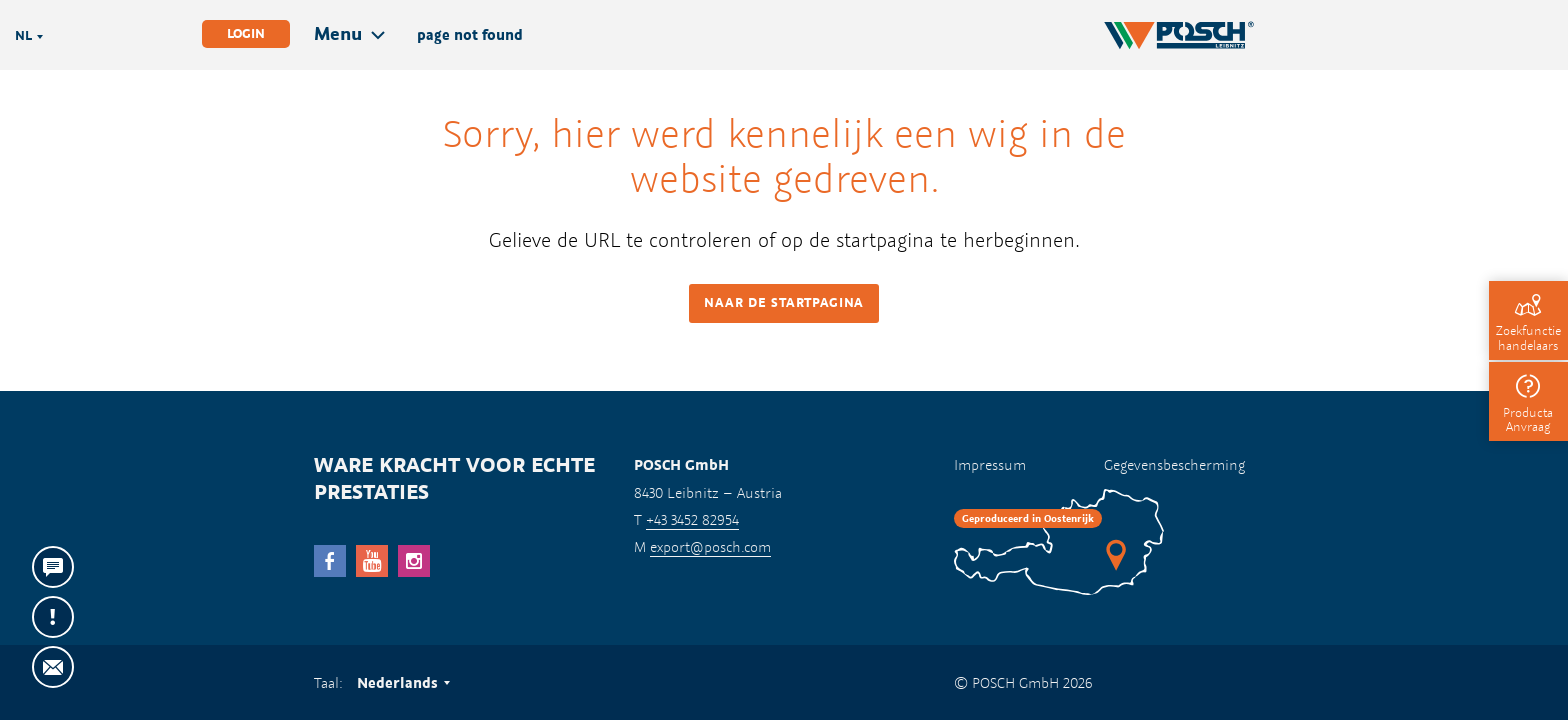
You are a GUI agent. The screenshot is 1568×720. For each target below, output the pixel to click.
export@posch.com (710, 546)
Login (246, 33)
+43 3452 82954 (692, 519)
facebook (330, 561)
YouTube (372, 561)
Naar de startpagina (784, 302)
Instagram (414, 561)
